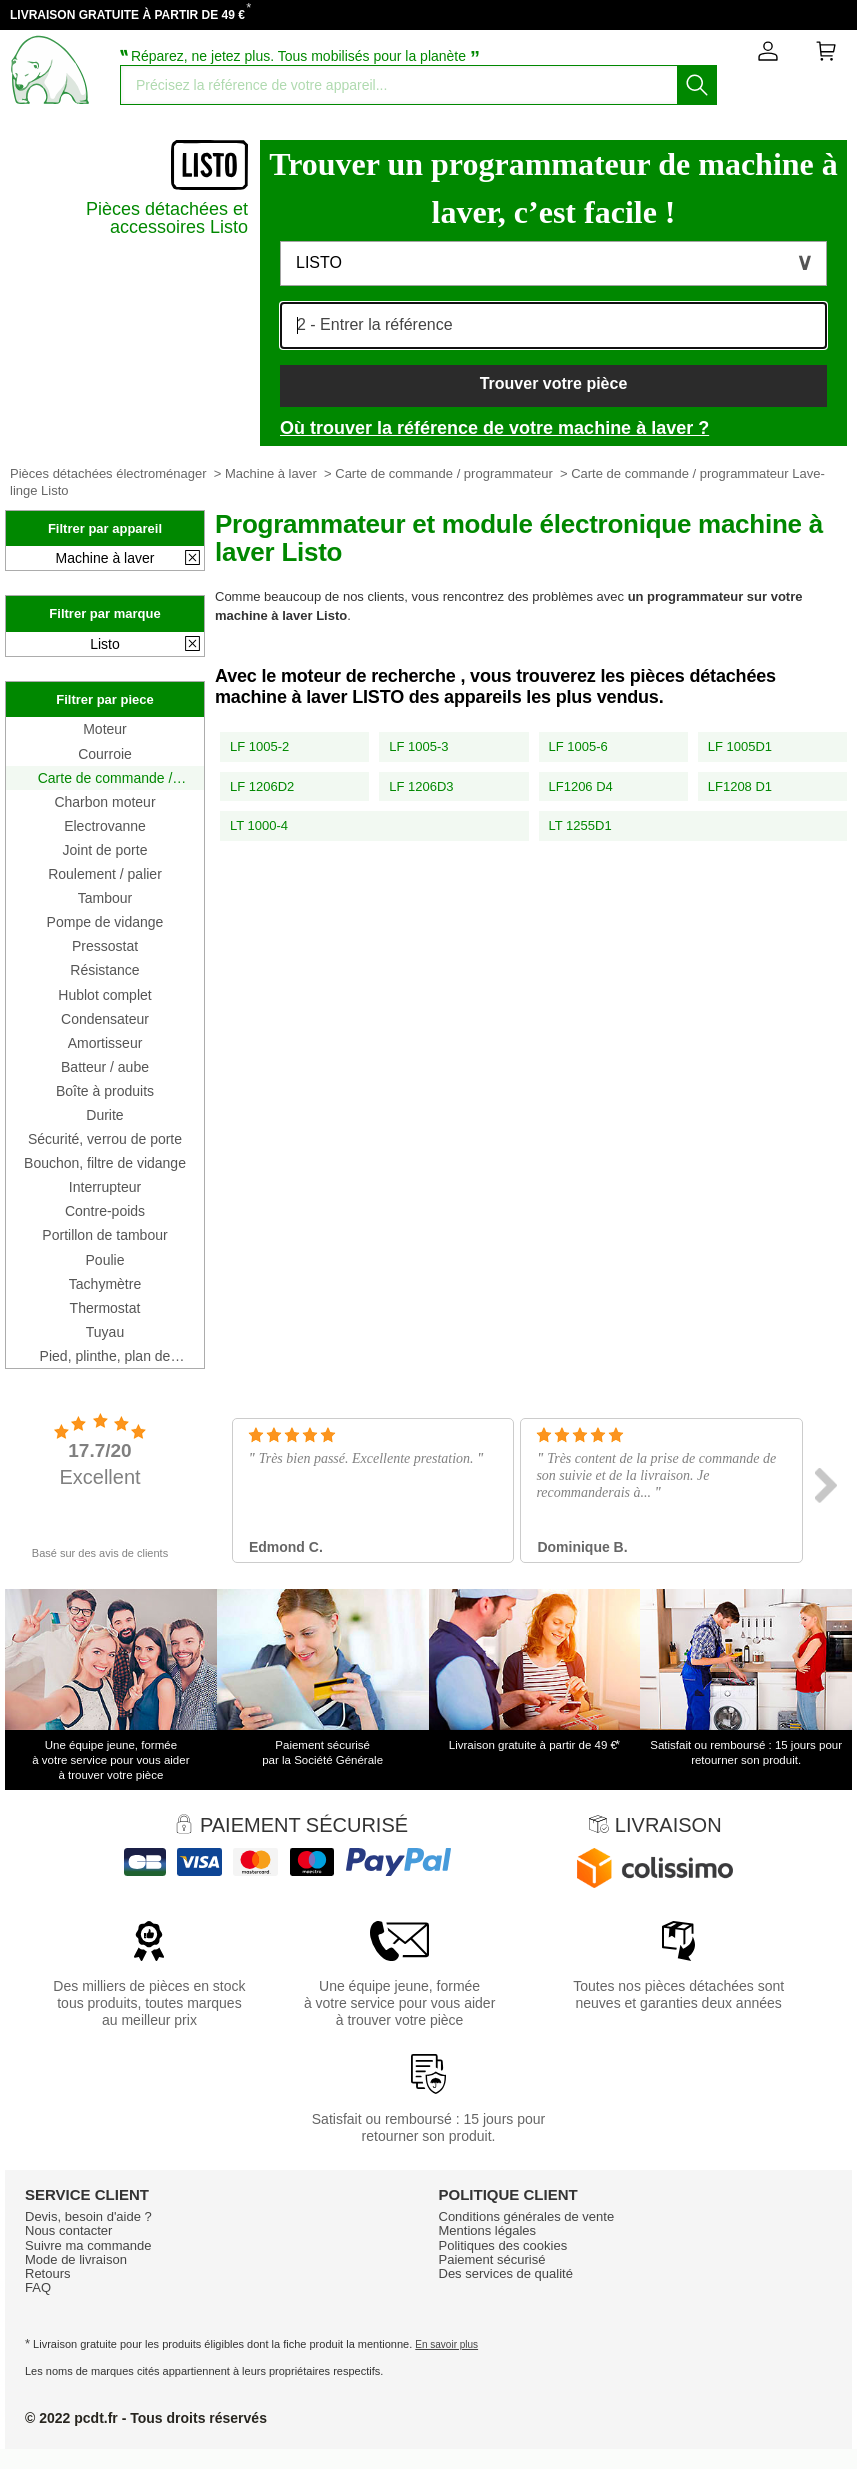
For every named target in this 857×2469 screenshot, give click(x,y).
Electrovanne (105, 826)
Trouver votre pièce (554, 383)
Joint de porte (105, 850)
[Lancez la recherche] (697, 85)
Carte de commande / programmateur (443, 473)
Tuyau (105, 1332)
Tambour (105, 898)
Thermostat (105, 1308)
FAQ (38, 2287)
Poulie (105, 1260)
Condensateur (105, 1019)
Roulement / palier (105, 874)
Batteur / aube (105, 1067)
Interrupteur (105, 1187)
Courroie (105, 754)
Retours (48, 2273)
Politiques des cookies (503, 2245)
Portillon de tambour (104, 1235)
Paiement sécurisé (492, 2259)
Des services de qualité (506, 2273)
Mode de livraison (76, 2259)
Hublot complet (104, 995)
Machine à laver (271, 473)
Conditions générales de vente (527, 2216)
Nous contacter (68, 2230)
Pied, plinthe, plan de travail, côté (105, 1356)
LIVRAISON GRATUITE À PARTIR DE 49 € (127, 15)
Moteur (105, 729)
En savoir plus (446, 2344)
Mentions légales (488, 2230)
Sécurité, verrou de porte (105, 1139)
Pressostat (105, 946)
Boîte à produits (105, 1091)
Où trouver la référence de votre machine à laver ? (494, 428)
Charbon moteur (104, 802)
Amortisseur (105, 1043)
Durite (104, 1115)
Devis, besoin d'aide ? (88, 2216)
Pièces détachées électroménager (108, 473)
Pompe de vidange (105, 922)
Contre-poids (105, 1211)
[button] (553, 263)
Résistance (104, 970)
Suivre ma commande (88, 2245)
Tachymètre (105, 1284)
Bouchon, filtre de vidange (105, 1163)
